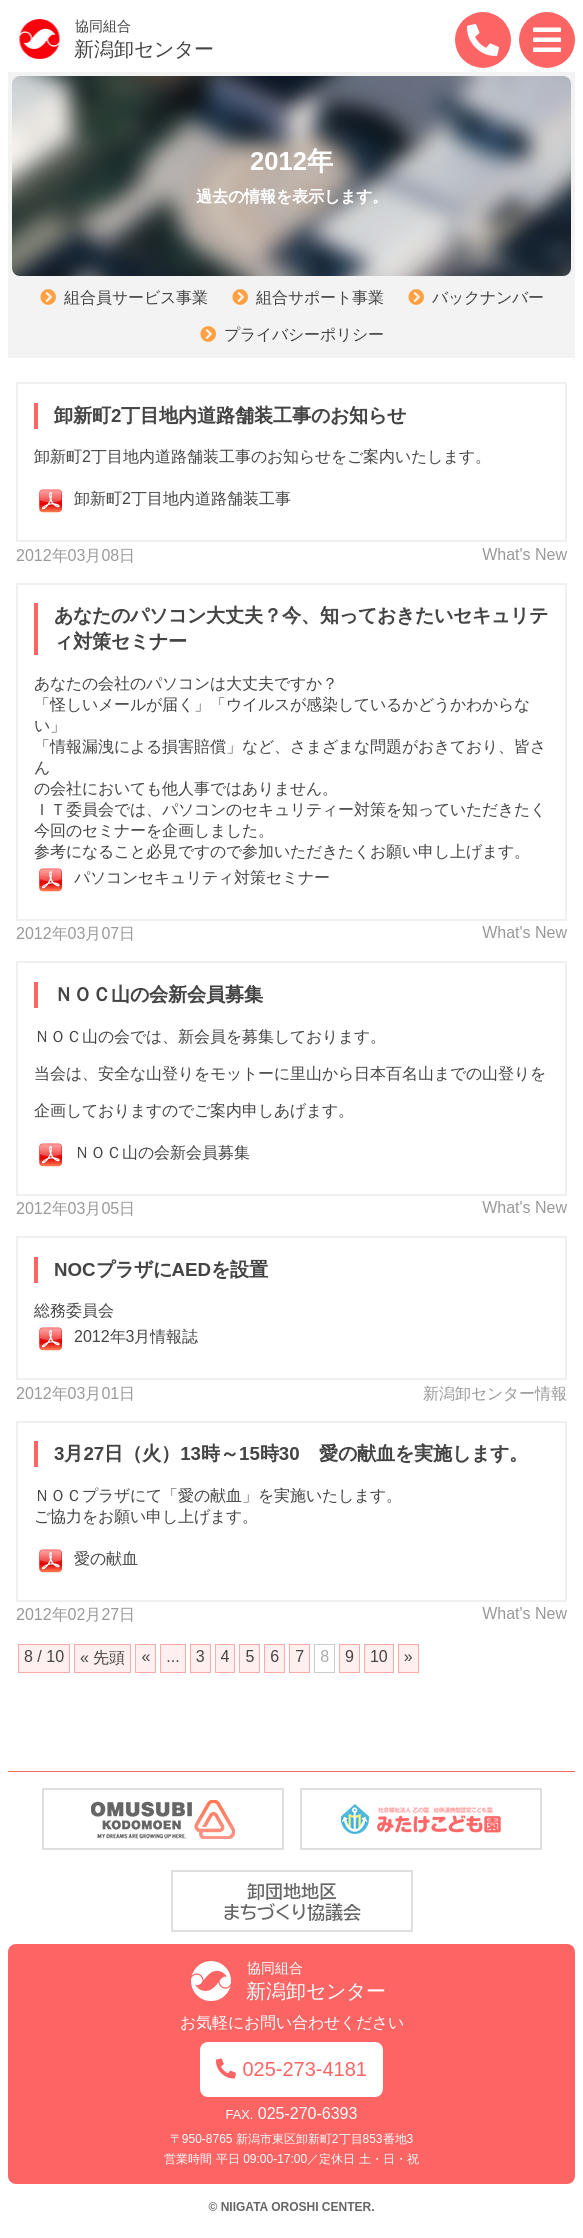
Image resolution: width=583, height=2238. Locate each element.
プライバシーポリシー (304, 334)
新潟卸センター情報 (495, 1393)
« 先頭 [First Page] (102, 1657)
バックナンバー (488, 297)
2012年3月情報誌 (136, 1336)
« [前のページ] (145, 1656)
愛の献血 (106, 1558)
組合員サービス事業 (136, 297)
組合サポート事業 (320, 297)
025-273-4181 (291, 2069)
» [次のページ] (408, 1656)
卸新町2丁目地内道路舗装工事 (182, 498)
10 (379, 1656)
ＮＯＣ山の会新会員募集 (162, 1152)
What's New (524, 554)
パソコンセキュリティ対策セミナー (202, 877)
